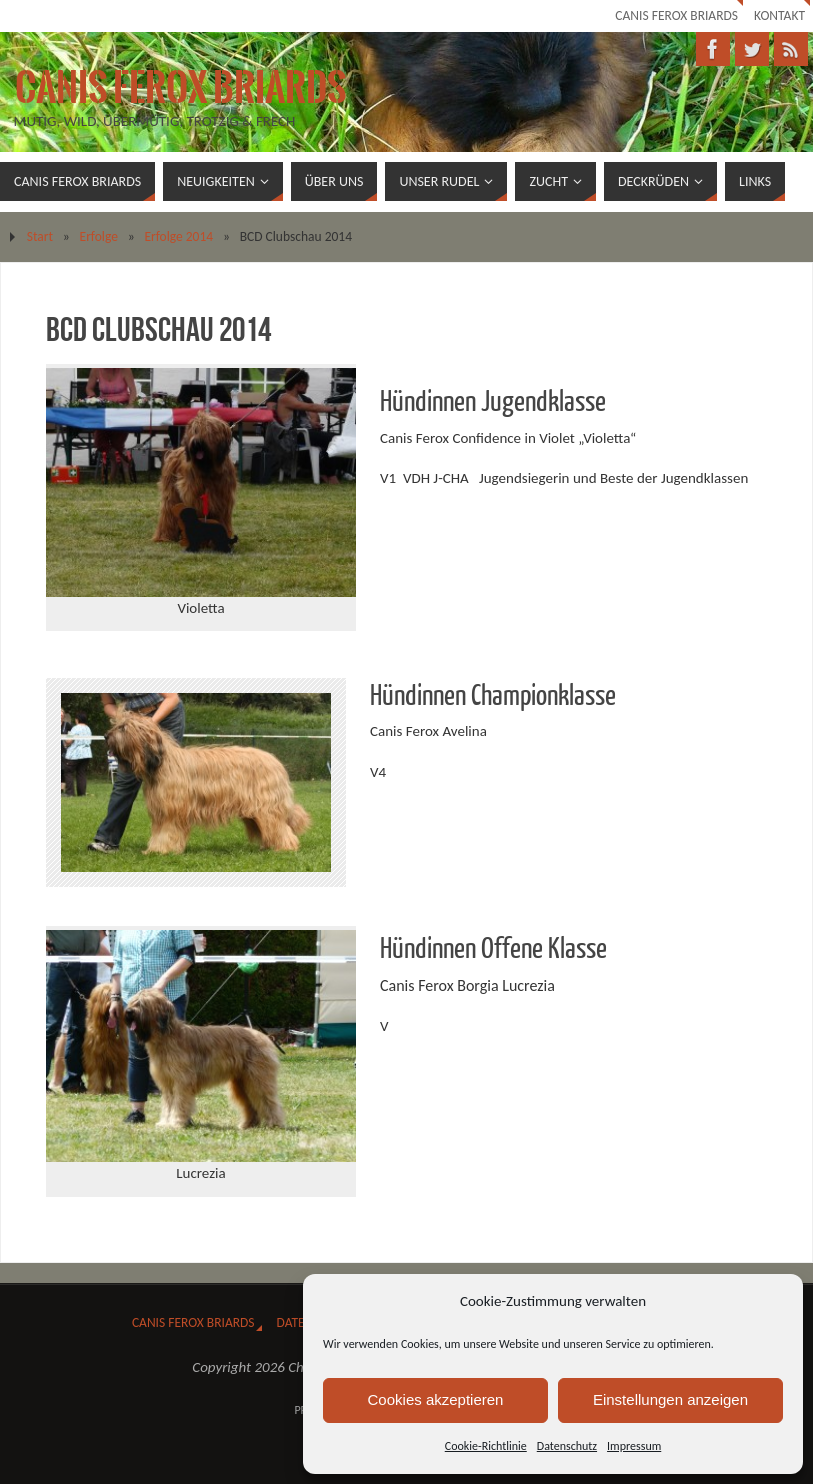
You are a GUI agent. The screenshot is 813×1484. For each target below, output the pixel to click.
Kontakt (779, 15)
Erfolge (99, 236)
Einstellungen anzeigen (670, 1399)
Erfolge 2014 (178, 236)
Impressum (634, 1446)
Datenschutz (567, 1446)
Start (40, 236)
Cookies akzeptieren (436, 1399)
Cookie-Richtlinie (486, 1446)
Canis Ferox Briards (676, 15)
